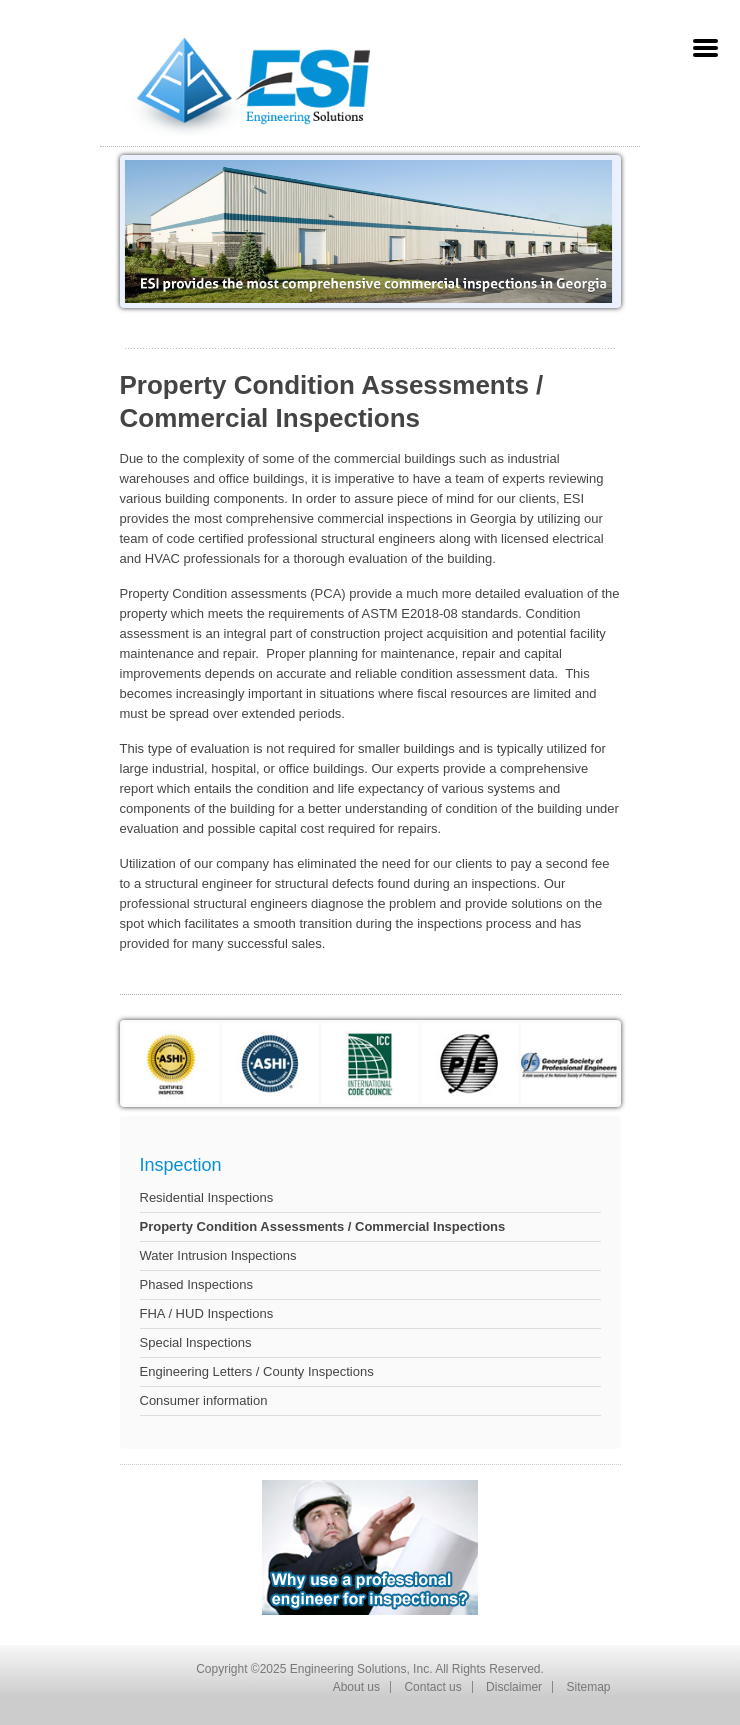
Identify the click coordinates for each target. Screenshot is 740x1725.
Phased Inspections (196, 1284)
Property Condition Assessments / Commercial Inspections (323, 1226)
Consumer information (204, 1400)
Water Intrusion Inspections (218, 1255)
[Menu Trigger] (705, 47)
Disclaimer (514, 1687)
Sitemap (588, 1687)
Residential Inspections (207, 1197)
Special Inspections (196, 1342)
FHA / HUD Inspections (207, 1313)
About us (356, 1687)
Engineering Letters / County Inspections (257, 1371)
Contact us (432, 1687)
